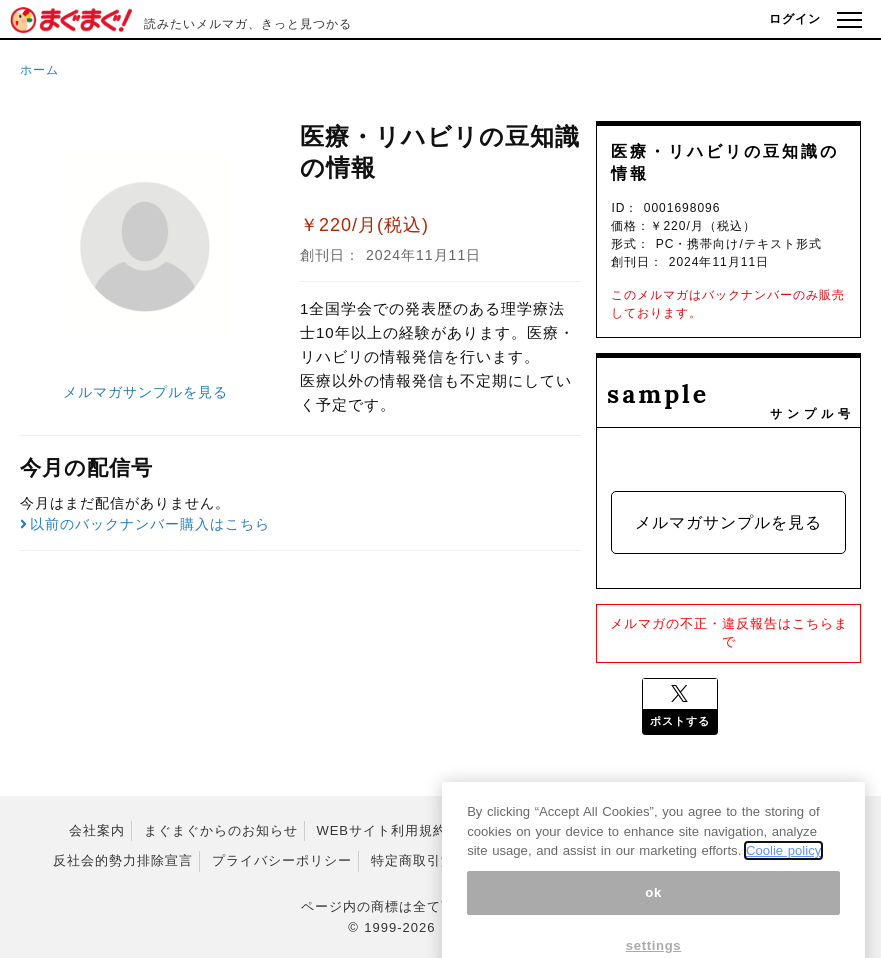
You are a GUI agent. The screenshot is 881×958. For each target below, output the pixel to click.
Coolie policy (783, 871)
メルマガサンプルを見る (145, 392)
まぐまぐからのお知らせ (221, 830)
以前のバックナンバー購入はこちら (145, 524)
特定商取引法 (413, 860)
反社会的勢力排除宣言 (123, 860)
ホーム (39, 70)
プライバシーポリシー (282, 860)
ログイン (795, 19)
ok (653, 913)
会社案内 (97, 830)
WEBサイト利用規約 (381, 830)
